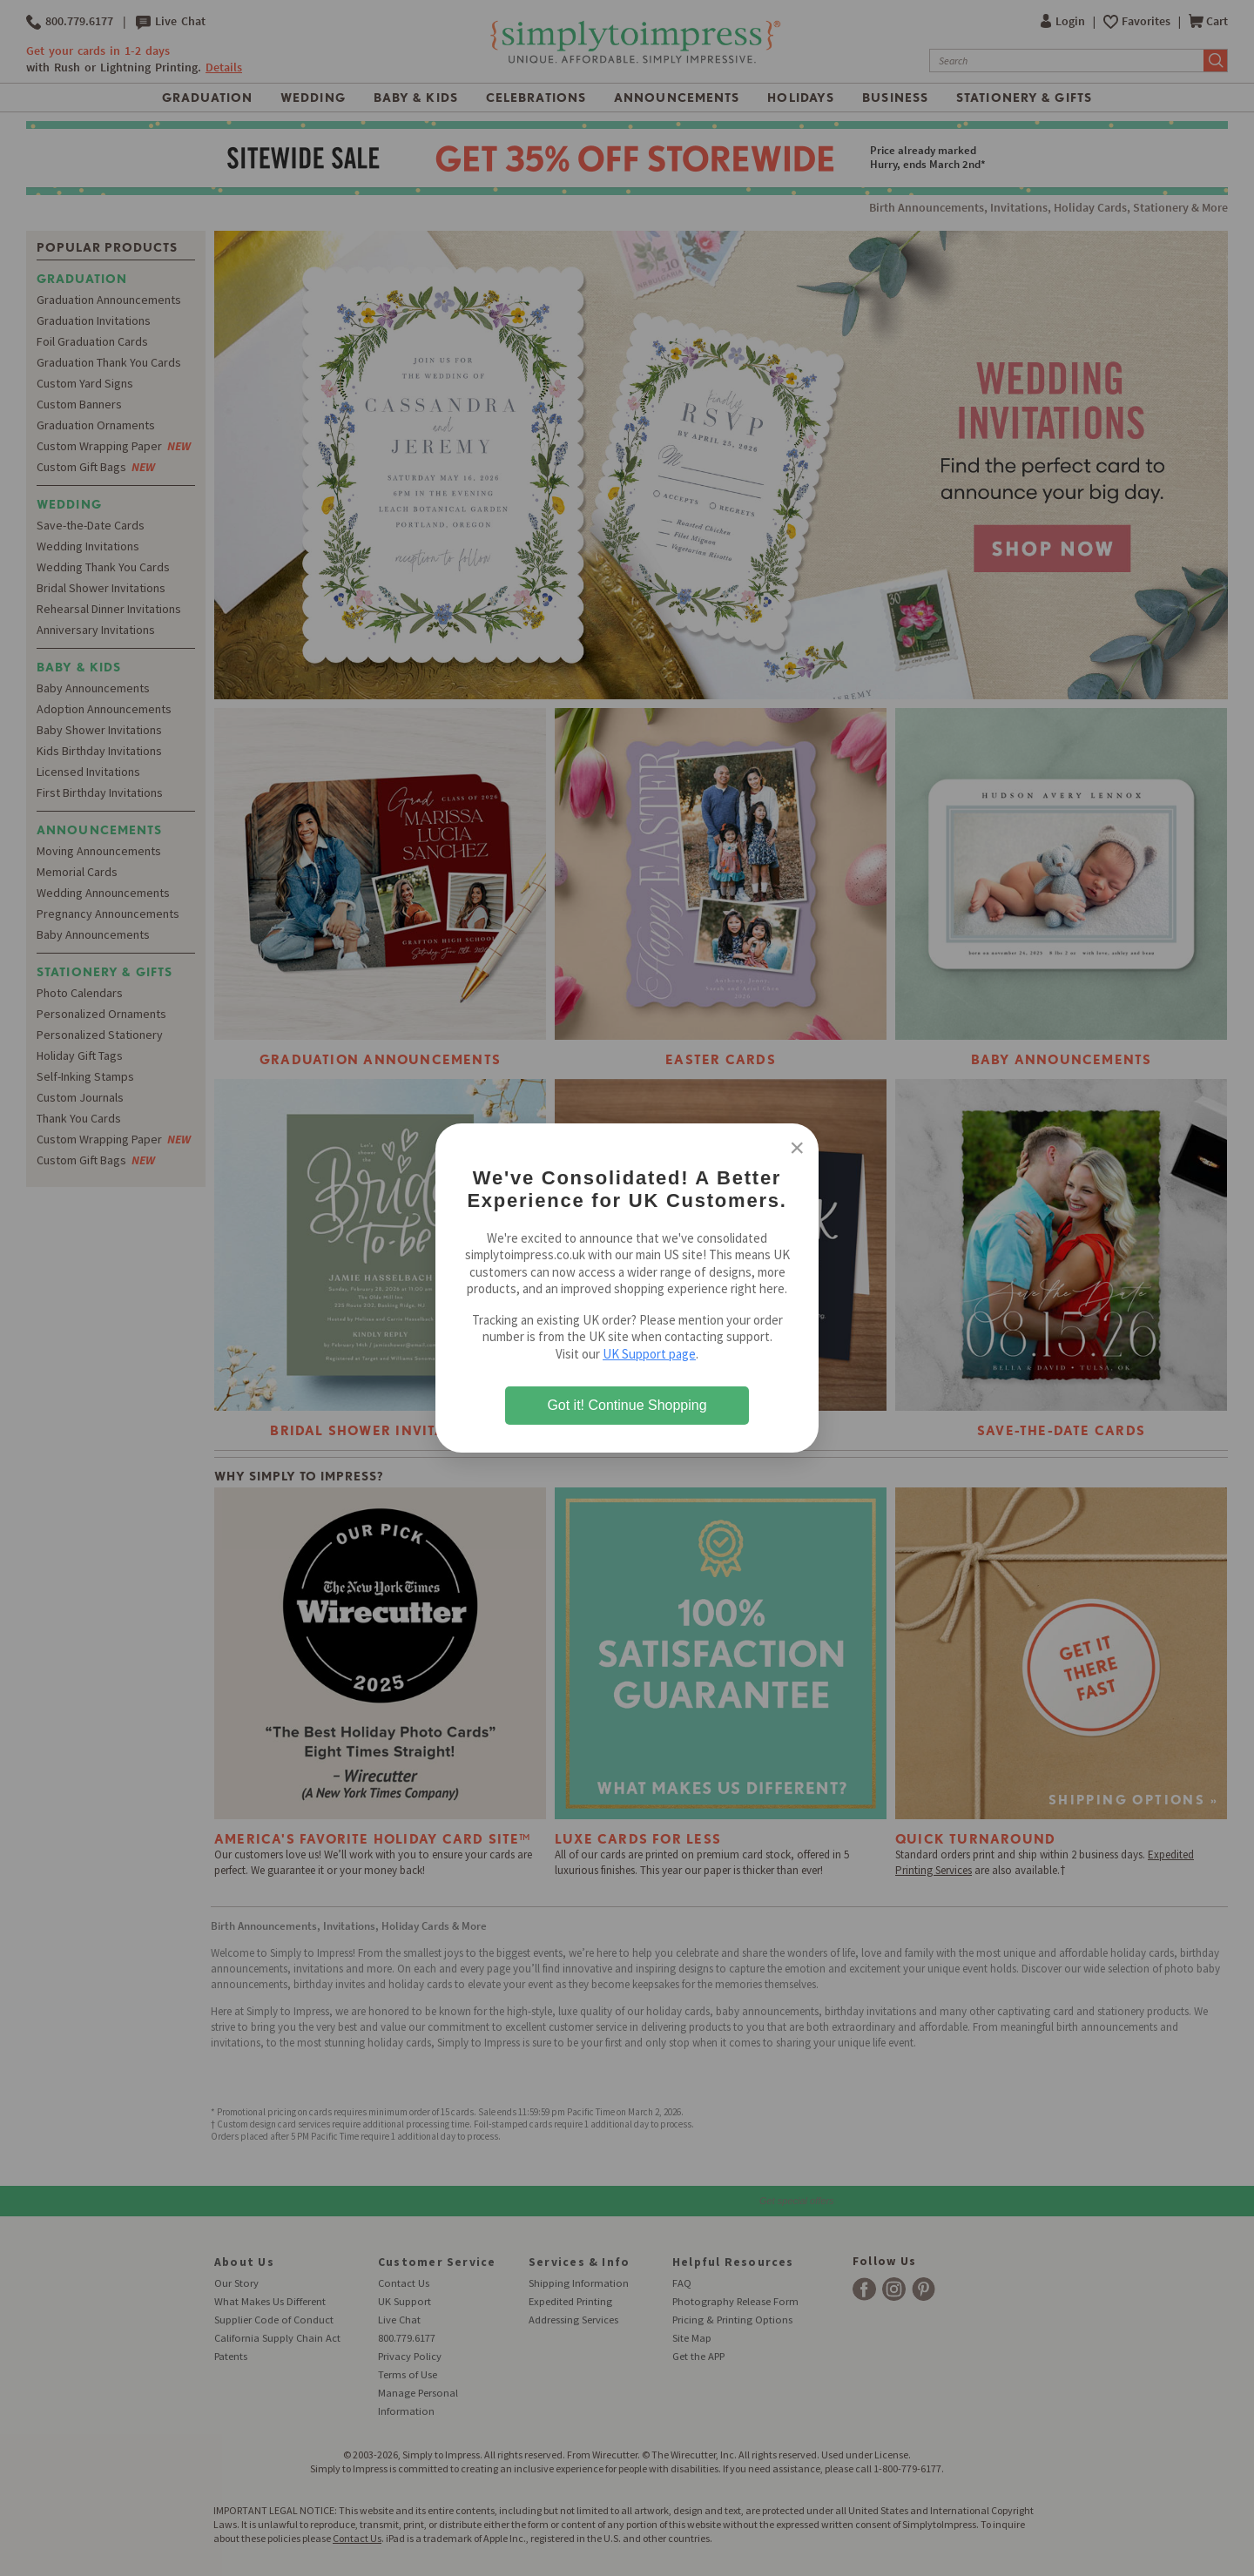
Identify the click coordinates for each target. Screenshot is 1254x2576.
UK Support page (649, 1353)
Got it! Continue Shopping (626, 1405)
